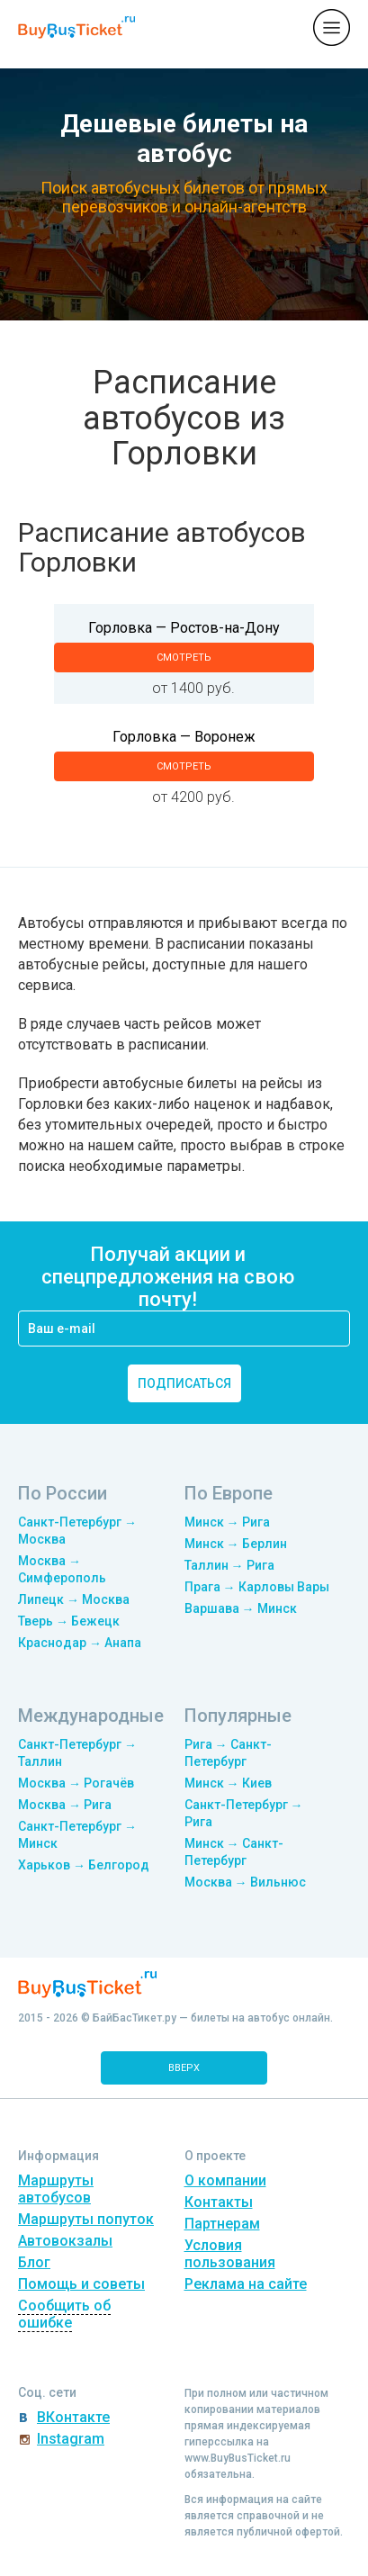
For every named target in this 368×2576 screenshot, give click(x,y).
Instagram (70, 2438)
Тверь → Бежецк (69, 1621)
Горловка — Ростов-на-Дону (184, 627)
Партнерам (222, 2223)
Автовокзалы (65, 2240)
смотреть (184, 657)
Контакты (218, 2202)
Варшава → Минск (240, 1608)
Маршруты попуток (86, 2219)
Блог (34, 2262)
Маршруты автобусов (56, 2189)
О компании (225, 2180)
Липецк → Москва (74, 1599)
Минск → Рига (227, 1522)
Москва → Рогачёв (76, 1783)
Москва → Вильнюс (245, 1882)
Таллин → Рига (229, 1565)
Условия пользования (229, 2254)
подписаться (184, 1383)
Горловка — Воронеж (184, 736)
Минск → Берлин (235, 1543)
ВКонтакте (73, 2417)
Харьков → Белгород (83, 1865)
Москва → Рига (65, 1804)
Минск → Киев (228, 1783)
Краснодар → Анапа (79, 1642)
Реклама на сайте (245, 2283)
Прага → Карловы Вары (256, 1587)
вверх (184, 2068)
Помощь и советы (81, 2283)
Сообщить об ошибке (64, 2314)
